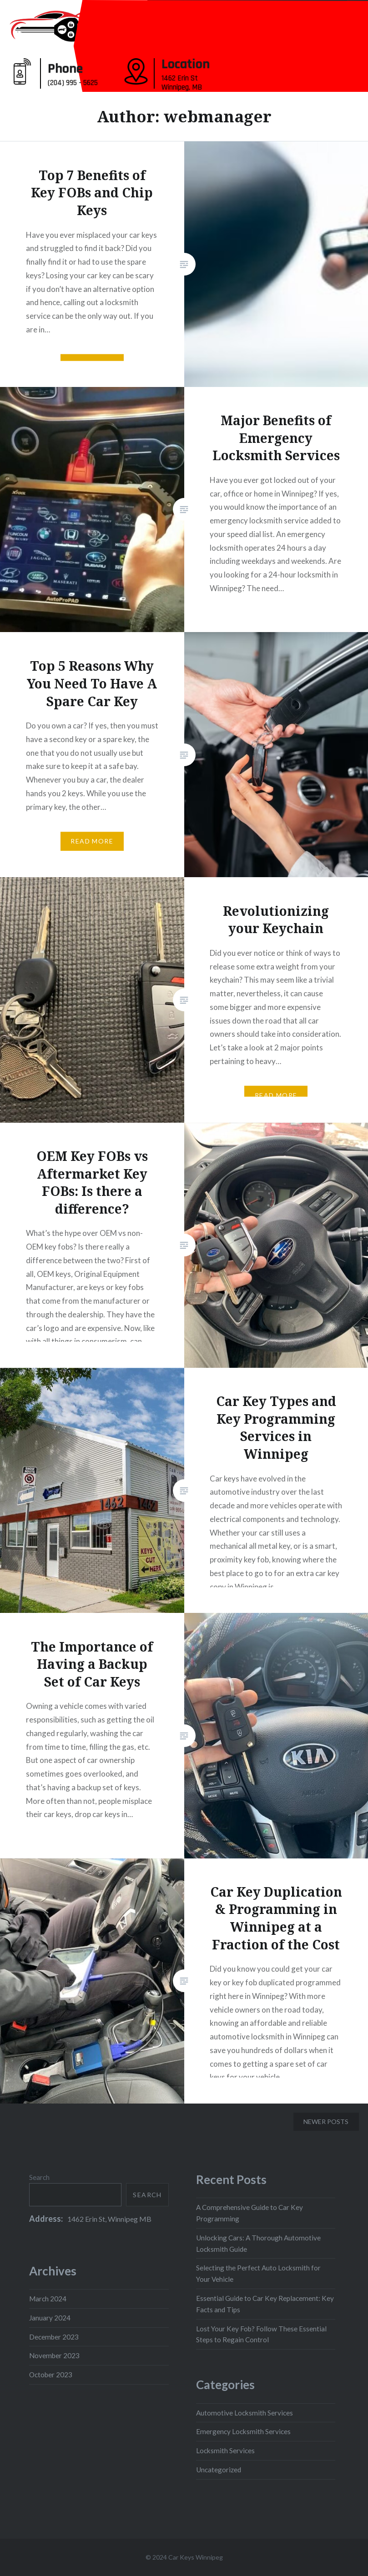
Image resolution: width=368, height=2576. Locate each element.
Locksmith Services (225, 2450)
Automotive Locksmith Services (244, 2413)
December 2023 (54, 2337)
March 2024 (47, 2299)
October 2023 (50, 2374)
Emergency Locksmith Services (243, 2431)
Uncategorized (218, 2470)
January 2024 (50, 2318)
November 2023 (54, 2355)
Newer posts (325, 2121)
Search (39, 2177)
